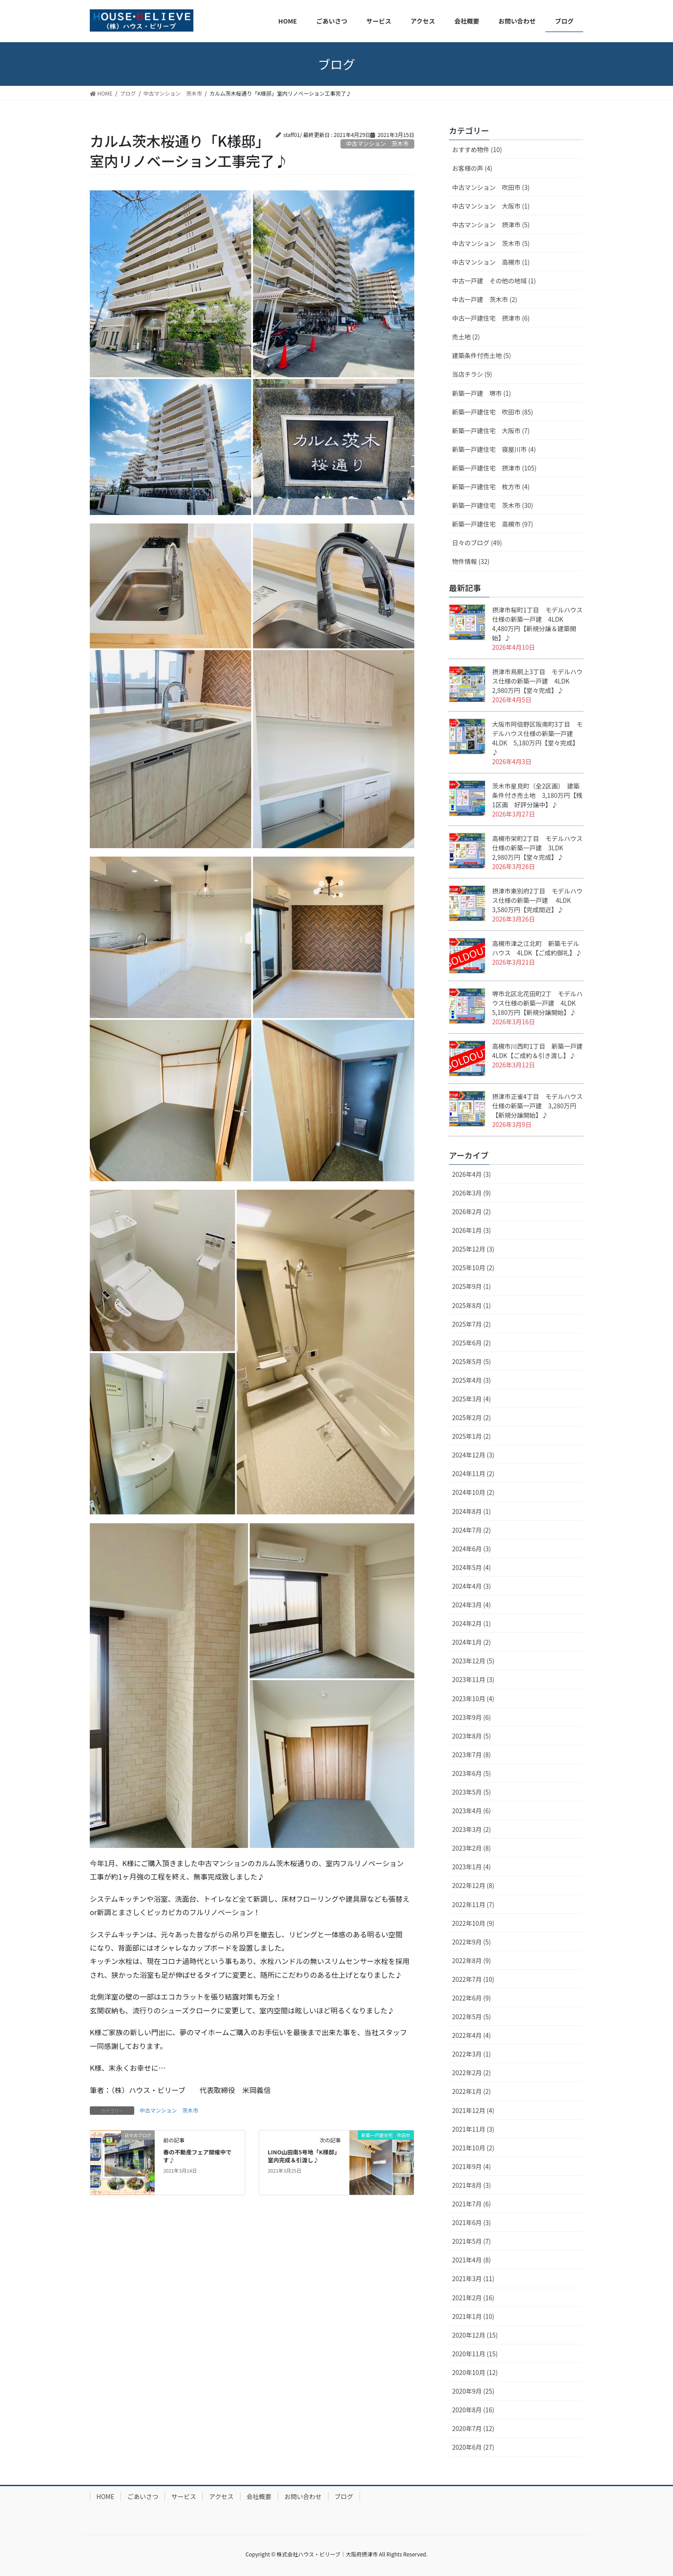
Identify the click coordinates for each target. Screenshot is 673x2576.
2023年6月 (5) (471, 1773)
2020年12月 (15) (475, 2334)
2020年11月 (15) (475, 2353)
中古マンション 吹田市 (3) (490, 187)
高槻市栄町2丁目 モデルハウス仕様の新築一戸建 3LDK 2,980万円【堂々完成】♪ (537, 847)
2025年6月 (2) (471, 1342)
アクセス (221, 2496)
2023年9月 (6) (471, 1717)
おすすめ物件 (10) (477, 149)
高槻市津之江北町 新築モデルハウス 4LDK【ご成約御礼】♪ (537, 948)
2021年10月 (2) (473, 2147)
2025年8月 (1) (471, 1305)
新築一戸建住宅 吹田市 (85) (492, 411)
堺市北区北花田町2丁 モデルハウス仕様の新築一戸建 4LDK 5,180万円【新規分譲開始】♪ (537, 1003)
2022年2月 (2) (471, 2072)
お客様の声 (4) (472, 168)
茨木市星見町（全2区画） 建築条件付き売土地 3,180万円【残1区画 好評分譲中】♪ (537, 795)
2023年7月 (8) (471, 1754)
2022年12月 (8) (473, 1885)
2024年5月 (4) (471, 1567)
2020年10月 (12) (475, 2372)
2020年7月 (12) (473, 2428)
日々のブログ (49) (477, 542)
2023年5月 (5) (471, 1791)
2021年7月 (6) (471, 2203)
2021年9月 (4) (471, 2166)
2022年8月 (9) (471, 1960)
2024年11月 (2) (473, 1473)
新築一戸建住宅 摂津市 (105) (494, 467)
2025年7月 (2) (471, 1324)
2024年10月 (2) (473, 1492)
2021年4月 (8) (471, 2259)
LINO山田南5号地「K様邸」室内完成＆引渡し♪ (304, 2156)
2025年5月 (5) (471, 1361)
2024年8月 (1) (471, 1511)
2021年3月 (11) (473, 2278)
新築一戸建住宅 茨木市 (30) (492, 505)
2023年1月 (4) (471, 1866)
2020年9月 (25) (473, 2391)
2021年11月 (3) (473, 2129)
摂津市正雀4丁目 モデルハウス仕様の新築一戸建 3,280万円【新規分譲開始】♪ (537, 1105)
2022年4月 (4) (471, 2035)
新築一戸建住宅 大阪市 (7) (490, 430)
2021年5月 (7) (471, 2241)
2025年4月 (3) (471, 1380)
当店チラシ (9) (472, 374)
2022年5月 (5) (471, 2016)
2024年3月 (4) (471, 1604)
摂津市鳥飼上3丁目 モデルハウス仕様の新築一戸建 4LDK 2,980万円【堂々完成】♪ (537, 681)
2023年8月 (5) (471, 1735)
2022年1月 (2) (471, 2091)
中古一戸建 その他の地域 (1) (494, 280)
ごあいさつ (142, 2496)
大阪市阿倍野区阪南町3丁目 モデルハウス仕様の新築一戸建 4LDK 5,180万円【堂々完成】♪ (537, 738)
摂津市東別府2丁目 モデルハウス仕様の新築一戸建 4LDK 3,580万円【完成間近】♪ (537, 900)
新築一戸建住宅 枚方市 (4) (490, 486)
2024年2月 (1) (471, 1623)
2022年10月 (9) (473, 1923)
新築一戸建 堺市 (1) (481, 393)
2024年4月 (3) (471, 1586)
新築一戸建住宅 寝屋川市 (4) (494, 449)
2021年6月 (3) (471, 2222)
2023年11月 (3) (473, 1679)
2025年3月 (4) (471, 1398)
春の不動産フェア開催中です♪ (197, 2156)
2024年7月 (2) (471, 1529)
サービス (183, 2496)
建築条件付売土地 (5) (481, 355)
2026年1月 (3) (471, 1230)
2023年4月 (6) (471, 1810)
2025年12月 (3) (473, 1248)
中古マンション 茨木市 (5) (490, 243)
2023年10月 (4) (473, 1698)
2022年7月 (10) (473, 1979)
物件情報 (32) (470, 561)
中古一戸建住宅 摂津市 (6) (490, 318)
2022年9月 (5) (471, 1941)
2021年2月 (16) (473, 2297)
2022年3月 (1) (471, 2053)
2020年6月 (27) (473, 2447)
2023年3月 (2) (471, 1829)
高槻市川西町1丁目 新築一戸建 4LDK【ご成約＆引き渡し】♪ (540, 1051)
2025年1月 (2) (471, 1436)
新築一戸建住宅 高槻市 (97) (492, 523)
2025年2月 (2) (471, 1417)
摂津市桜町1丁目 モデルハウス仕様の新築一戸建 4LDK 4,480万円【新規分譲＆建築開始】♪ (537, 623)
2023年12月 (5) (473, 1660)
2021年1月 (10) (473, 2316)
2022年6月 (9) (471, 1997)
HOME (105, 2496)
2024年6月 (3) (471, 1548)
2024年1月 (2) (471, 1642)
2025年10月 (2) (473, 1267)
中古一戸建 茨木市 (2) (484, 299)
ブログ (344, 2496)
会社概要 (259, 2496)
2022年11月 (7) (473, 1904)
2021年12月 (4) (473, 2110)
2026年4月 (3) (471, 1174)
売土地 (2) (466, 336)
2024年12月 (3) (473, 1454)
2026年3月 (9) (471, 1192)
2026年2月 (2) (471, 1211)
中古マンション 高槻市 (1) (490, 262)
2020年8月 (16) (473, 2409)
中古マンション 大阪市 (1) (490, 205)
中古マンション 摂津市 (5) (490, 224)
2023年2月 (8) (471, 1847)
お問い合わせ (303, 2496)
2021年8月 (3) (471, 2185)
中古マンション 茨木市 (169, 2110)
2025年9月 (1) (471, 1286)
